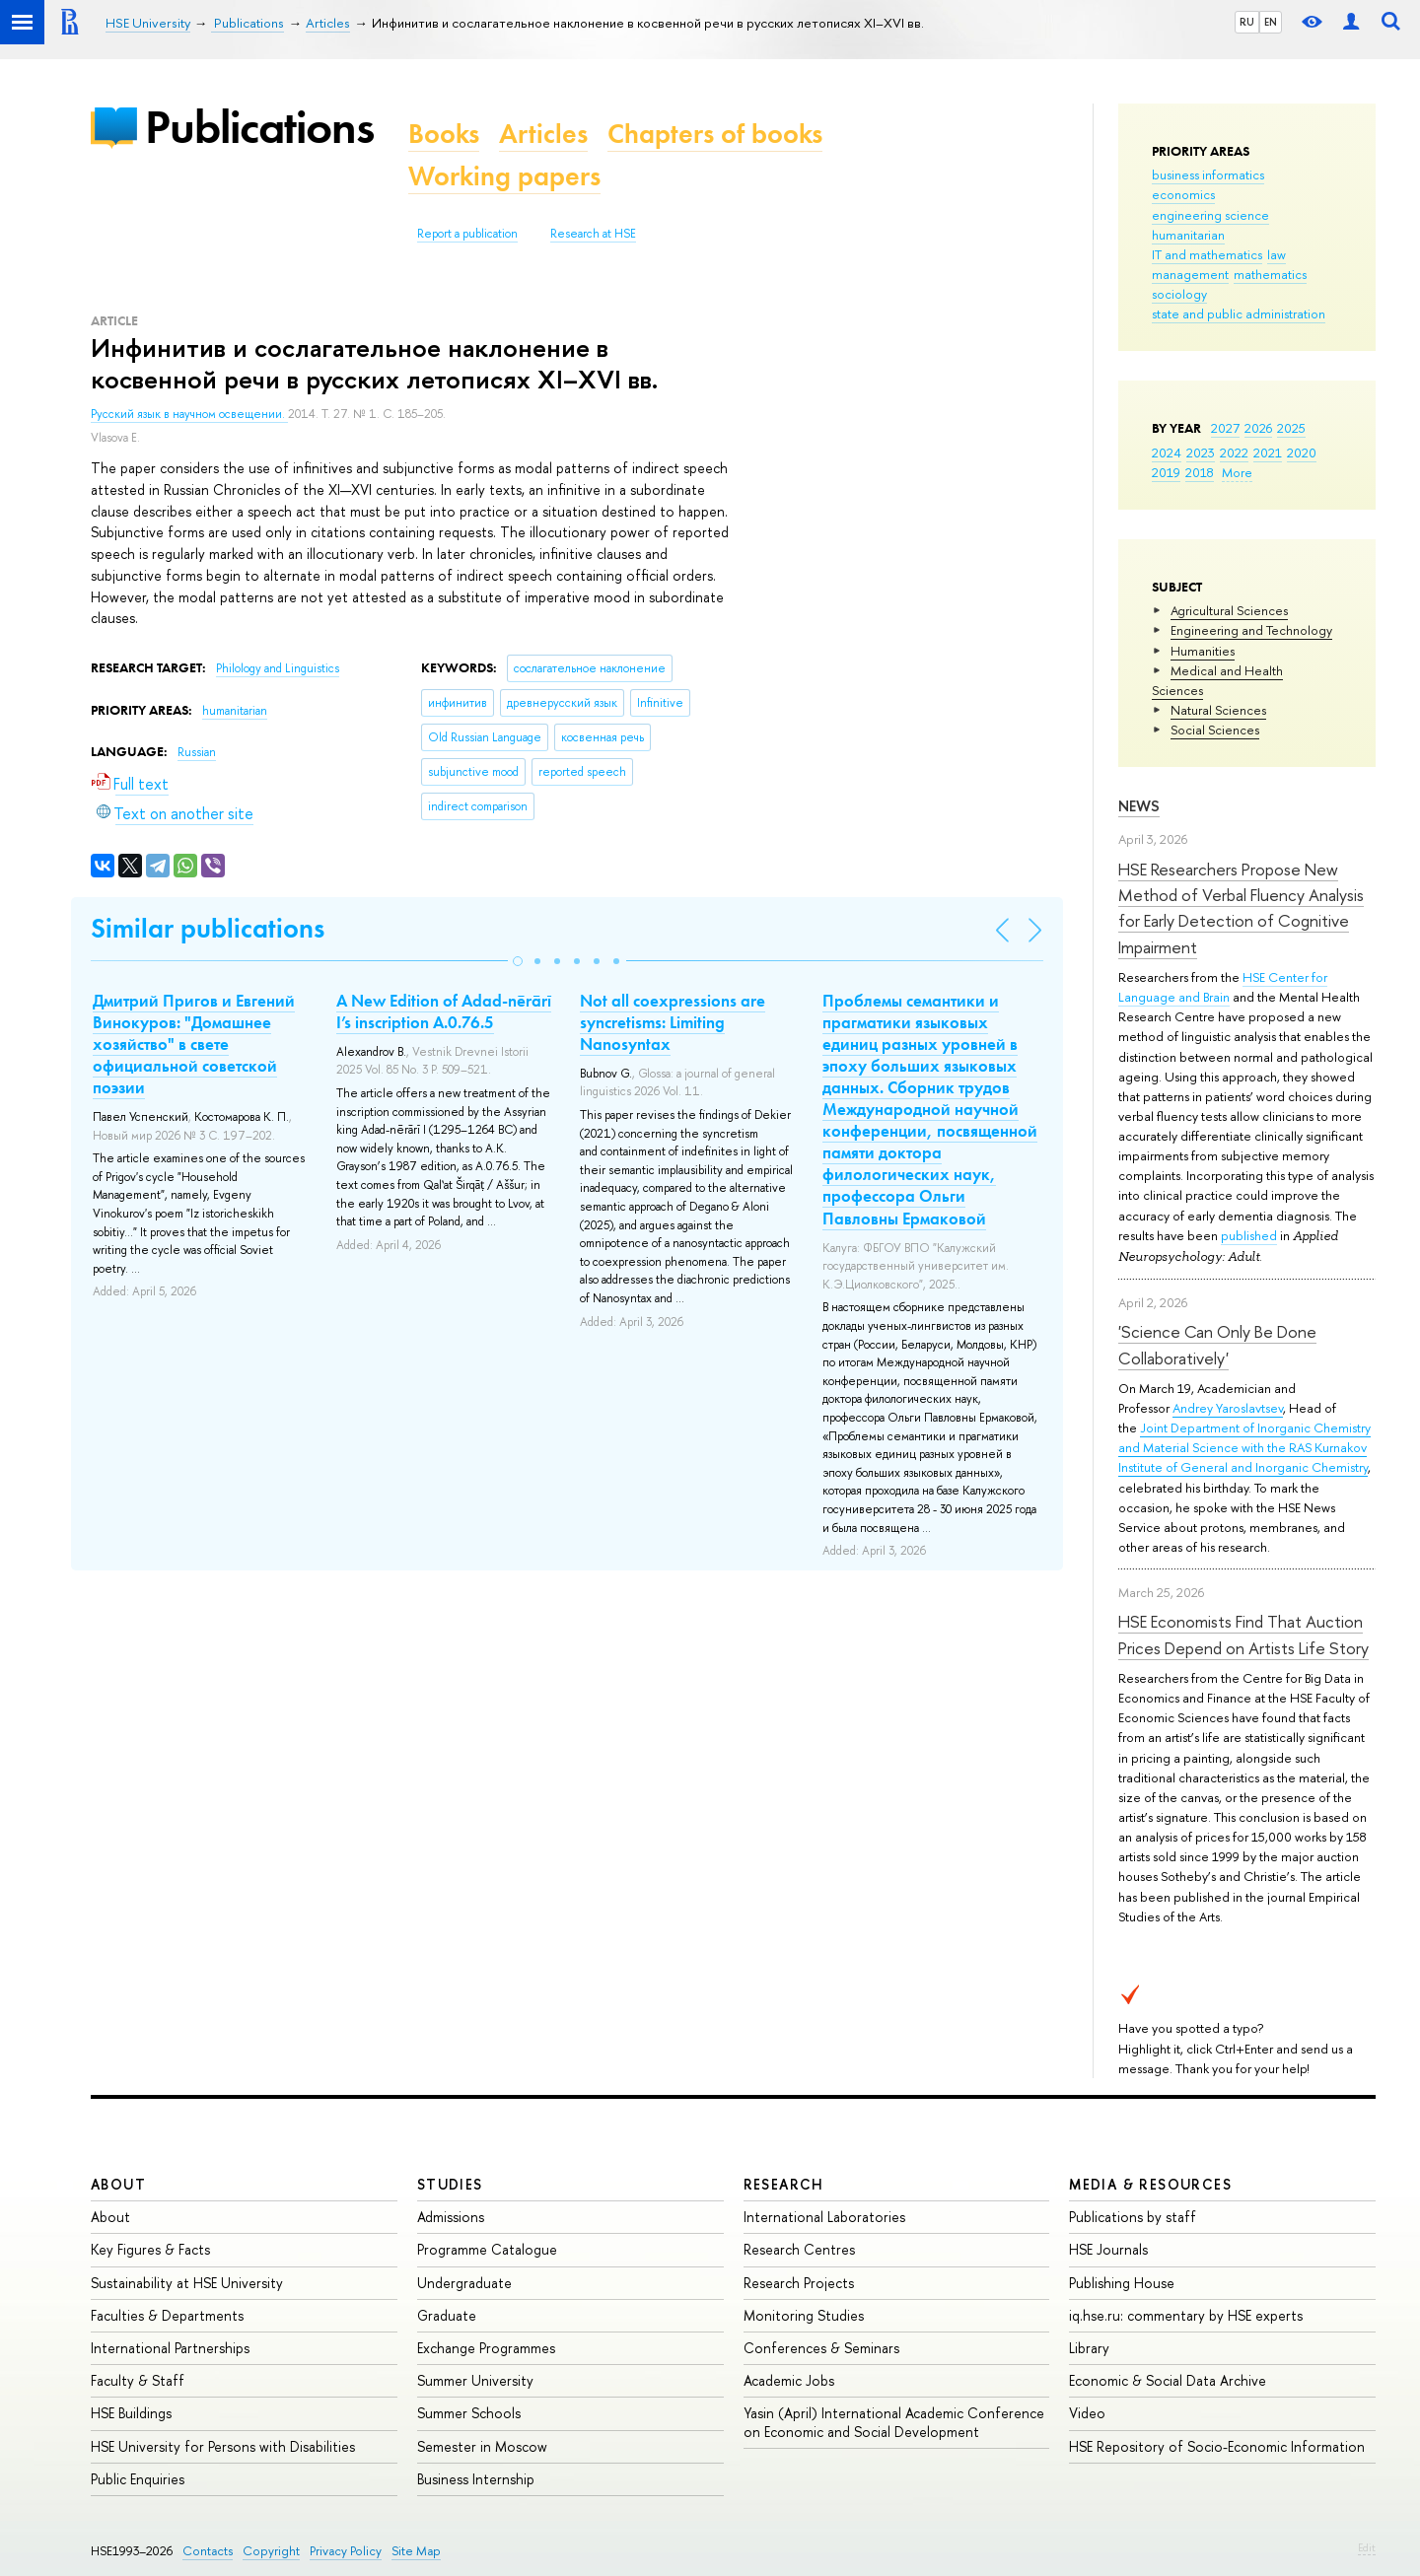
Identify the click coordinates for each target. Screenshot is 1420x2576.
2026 (1258, 428)
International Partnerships (170, 2347)
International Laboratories (824, 2216)
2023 (1200, 452)
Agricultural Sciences (1229, 610)
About (118, 2184)
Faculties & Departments (167, 2315)
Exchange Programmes (486, 2347)
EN (1270, 22)
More (1237, 472)
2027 (1225, 428)
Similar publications (207, 928)
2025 (1291, 428)
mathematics (1270, 274)
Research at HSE (593, 234)
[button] (518, 961)
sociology (1179, 294)
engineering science (1210, 215)
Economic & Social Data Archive (1167, 2380)
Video (1087, 2412)
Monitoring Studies (804, 2315)
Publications (259, 127)
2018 (1199, 472)
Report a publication (467, 234)
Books (443, 133)
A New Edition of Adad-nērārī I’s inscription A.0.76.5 (443, 1011)
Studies (450, 2184)
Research (784, 2184)
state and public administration (1238, 313)
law (1276, 254)
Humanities (1203, 651)
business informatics (1208, 174)
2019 (1166, 472)
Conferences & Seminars (821, 2347)
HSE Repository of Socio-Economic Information (1217, 2446)
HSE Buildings (131, 2412)
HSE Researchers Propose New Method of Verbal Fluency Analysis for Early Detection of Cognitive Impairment (1241, 908)
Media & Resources (1150, 2184)
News (1139, 806)
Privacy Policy (346, 2550)
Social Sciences (1215, 729)
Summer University (475, 2380)
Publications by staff (1132, 2216)
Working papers (504, 176)
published (1249, 1235)
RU (1247, 22)
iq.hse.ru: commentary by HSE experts (1186, 2315)
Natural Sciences (1218, 710)
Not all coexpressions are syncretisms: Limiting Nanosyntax (672, 1022)
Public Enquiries (137, 2479)
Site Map (416, 2550)
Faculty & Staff (137, 2380)
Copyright (271, 2550)
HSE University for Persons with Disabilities (223, 2446)
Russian (197, 752)
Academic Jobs (789, 2380)
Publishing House (1121, 2282)
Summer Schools (469, 2412)
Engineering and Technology (1251, 630)
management (1190, 274)
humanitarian (1188, 235)
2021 (1267, 452)
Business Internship (475, 2479)
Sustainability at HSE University (187, 2282)
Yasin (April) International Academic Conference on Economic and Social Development (894, 2421)
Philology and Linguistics (277, 668)
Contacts (207, 2550)
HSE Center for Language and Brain (1222, 987)
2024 (1166, 452)
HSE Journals (1108, 2249)
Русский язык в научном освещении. (189, 414)
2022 (1234, 452)
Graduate (446, 2315)
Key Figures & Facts (150, 2249)
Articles (543, 133)
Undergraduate (464, 2282)
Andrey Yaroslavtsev (1227, 1408)
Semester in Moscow (482, 2446)
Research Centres (799, 2249)
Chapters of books (714, 133)
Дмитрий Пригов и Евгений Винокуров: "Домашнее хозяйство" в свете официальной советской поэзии (194, 1044)
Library (1089, 2347)
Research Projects (799, 2282)
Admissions (450, 2216)
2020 (1301, 452)
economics (1183, 194)
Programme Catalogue (487, 2249)
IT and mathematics (1207, 254)
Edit (1367, 2547)
